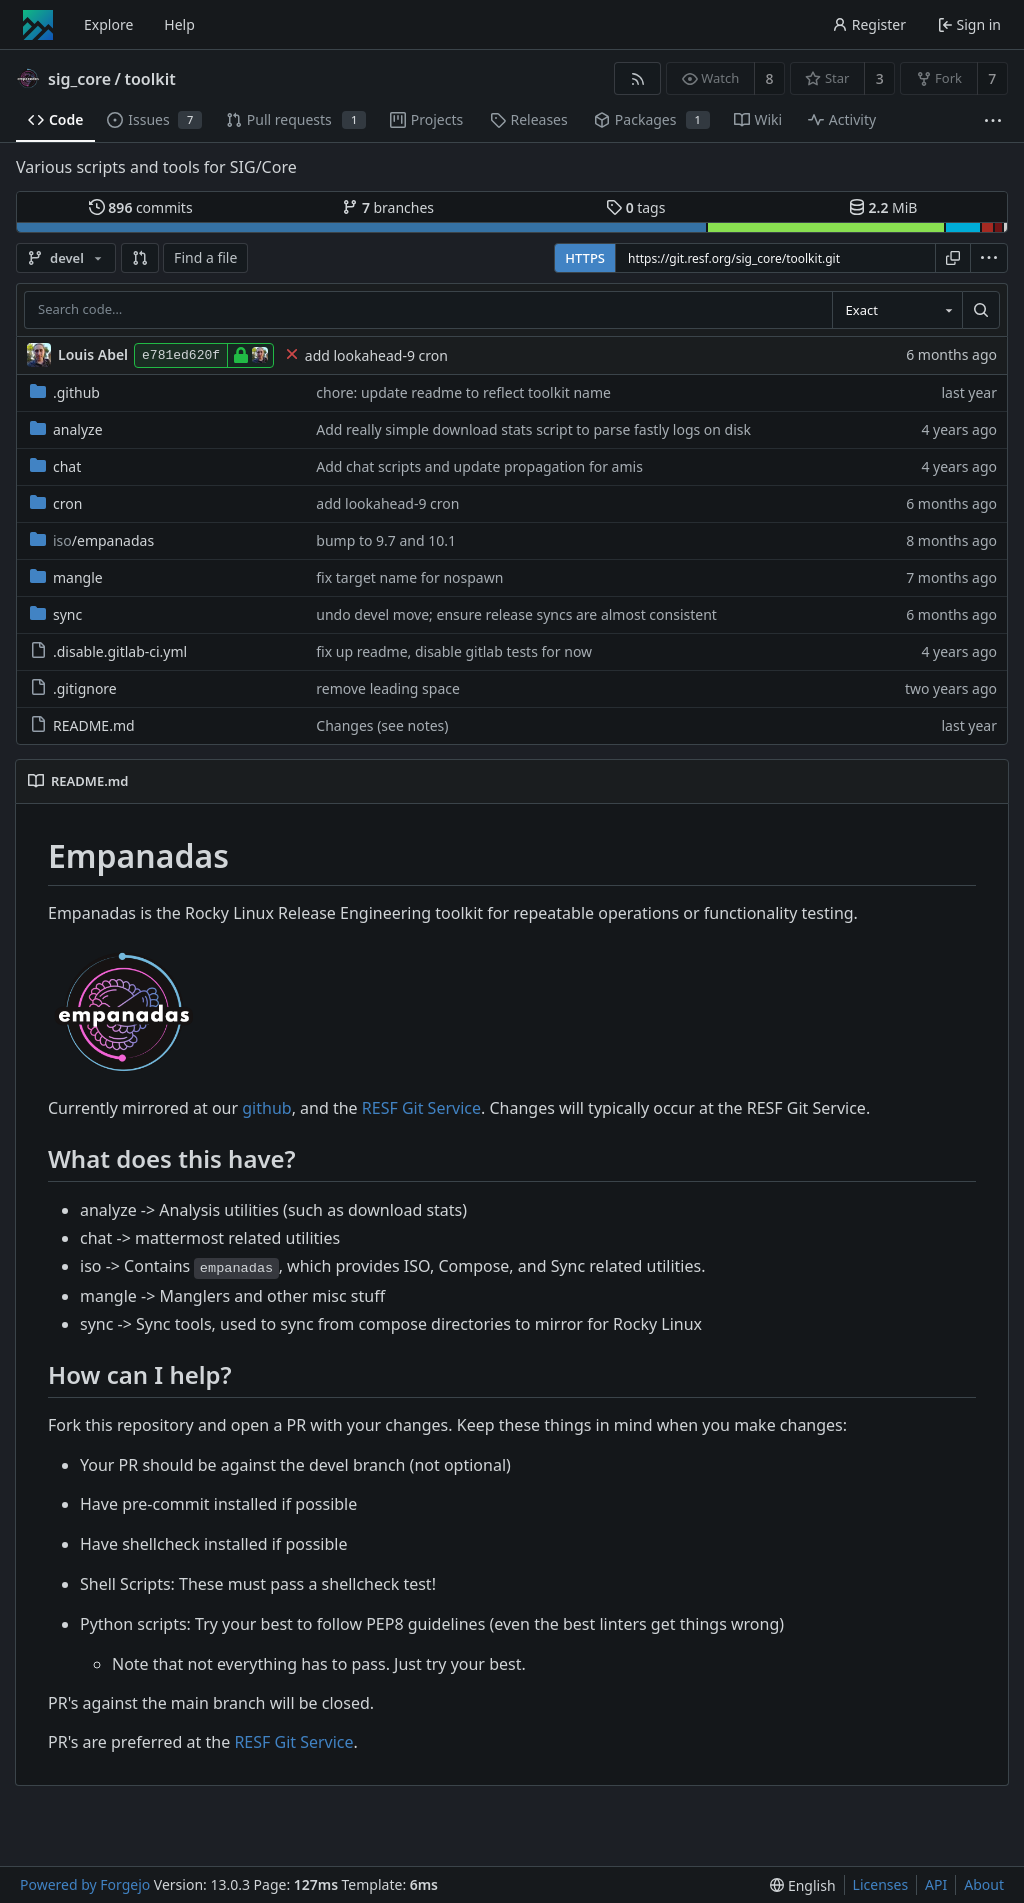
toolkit (149, 79)
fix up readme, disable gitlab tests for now (454, 651)
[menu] (989, 258)
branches (388, 207)
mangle (66, 577)
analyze (66, 429)
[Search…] (981, 310)
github (266, 1108)
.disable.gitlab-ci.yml (108, 651)
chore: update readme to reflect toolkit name (463, 392)
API (936, 1884)
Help (179, 24)
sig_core (79, 79)
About (984, 1884)
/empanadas (92, 540)
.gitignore (73, 688)
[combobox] (897, 310)
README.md (82, 725)
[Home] (38, 25)
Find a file (205, 257)
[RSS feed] (637, 78)
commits (141, 207)
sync (56, 614)
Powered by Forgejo (85, 1884)
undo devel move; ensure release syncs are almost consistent (516, 614)
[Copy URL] (953, 258)
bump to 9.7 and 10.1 (386, 540)
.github (65, 392)
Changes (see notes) (382, 725)
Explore (108, 24)
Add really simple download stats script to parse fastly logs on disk (533, 429)
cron (56, 503)
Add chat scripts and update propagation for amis (479, 466)
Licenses (881, 1884)
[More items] (993, 120)
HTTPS (585, 258)
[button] (140, 258)
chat (55, 466)
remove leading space (388, 688)
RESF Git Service (421, 1108)
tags (635, 207)
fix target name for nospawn (409, 577)
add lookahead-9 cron (376, 355)
